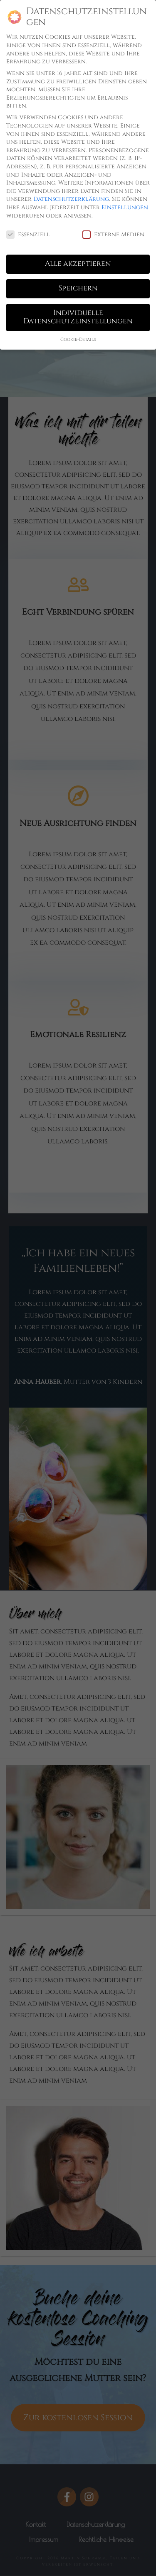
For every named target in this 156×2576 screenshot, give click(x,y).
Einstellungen (125, 207)
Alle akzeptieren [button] (78, 264)
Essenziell (28, 234)
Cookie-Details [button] (78, 340)
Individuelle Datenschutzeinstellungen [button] (78, 317)
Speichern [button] (78, 288)
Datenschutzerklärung (71, 199)
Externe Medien (113, 234)
